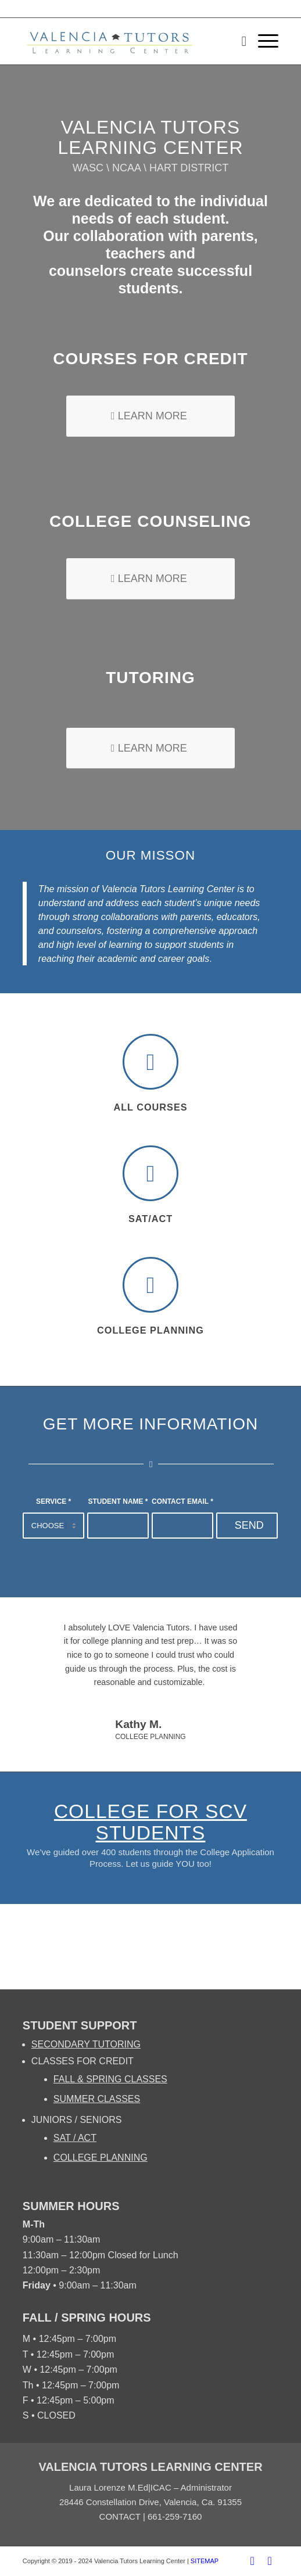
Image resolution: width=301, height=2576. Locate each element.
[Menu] (262, 41)
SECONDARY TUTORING (86, 2044)
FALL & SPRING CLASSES (110, 2079)
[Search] (238, 41)
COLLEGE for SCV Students (150, 1822)
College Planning (150, 1330)
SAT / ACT (74, 2138)
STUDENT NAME (118, 1501)
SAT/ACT (150, 1218)
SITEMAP (204, 2560)
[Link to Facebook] (252, 2561)
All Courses (150, 1107)
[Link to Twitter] (269, 2561)
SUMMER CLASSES (96, 2099)
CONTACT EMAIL (182, 1501)
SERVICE (53, 1501)
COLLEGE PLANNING (100, 2157)
